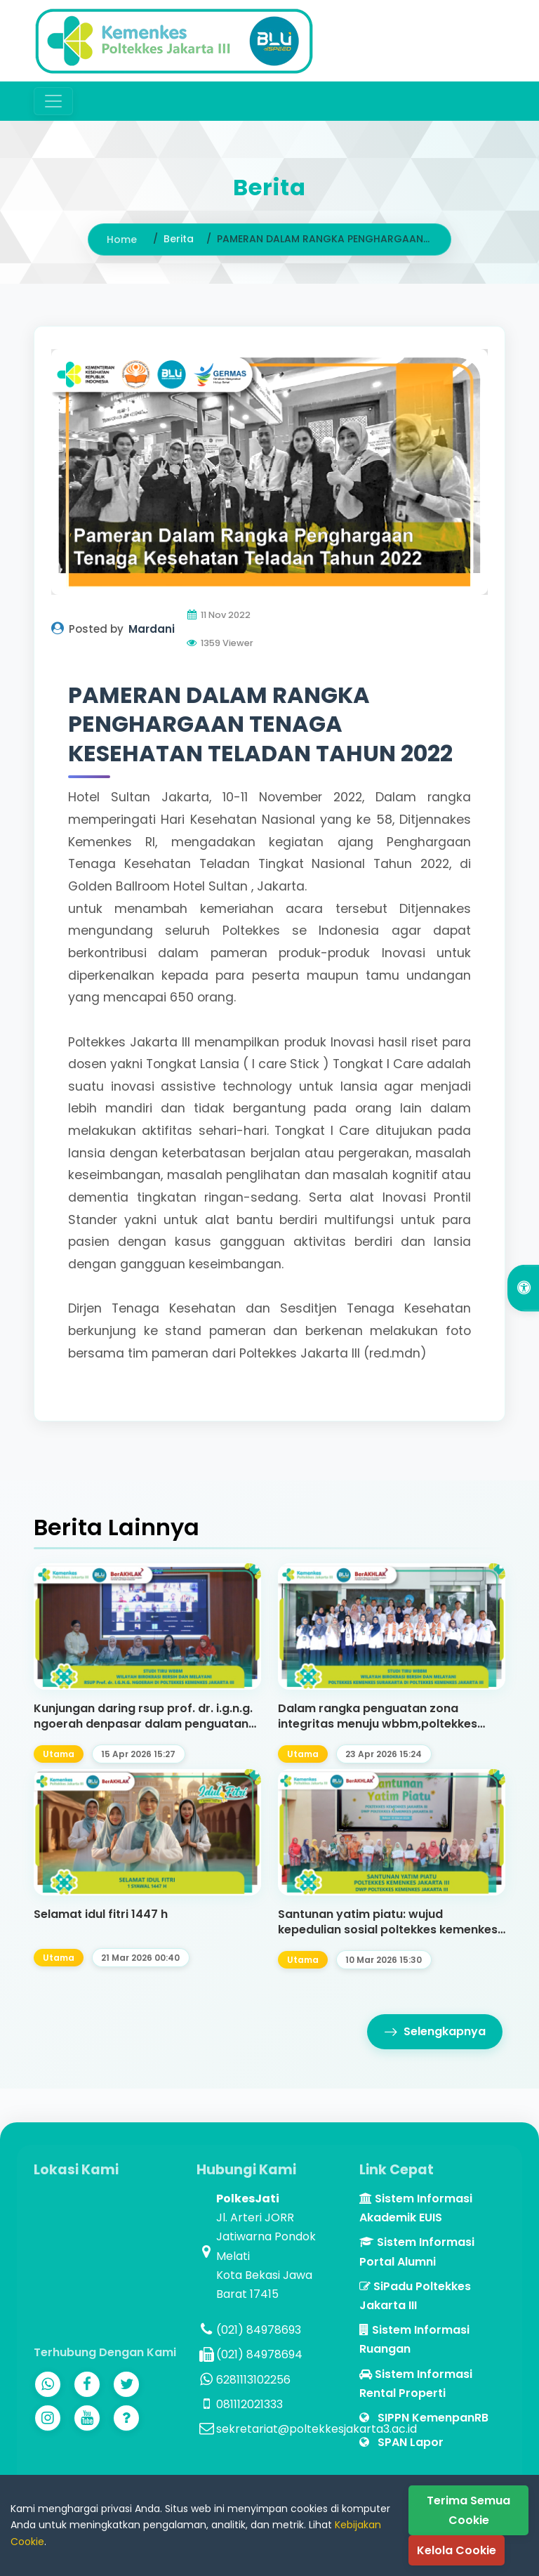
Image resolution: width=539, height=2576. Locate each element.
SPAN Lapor (401, 2442)
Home (122, 239)
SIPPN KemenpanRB (423, 2418)
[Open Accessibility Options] (523, 1288)
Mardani (151, 629)
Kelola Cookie (456, 2550)
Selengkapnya (435, 2032)
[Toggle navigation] (53, 101)
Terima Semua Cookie (468, 2510)
